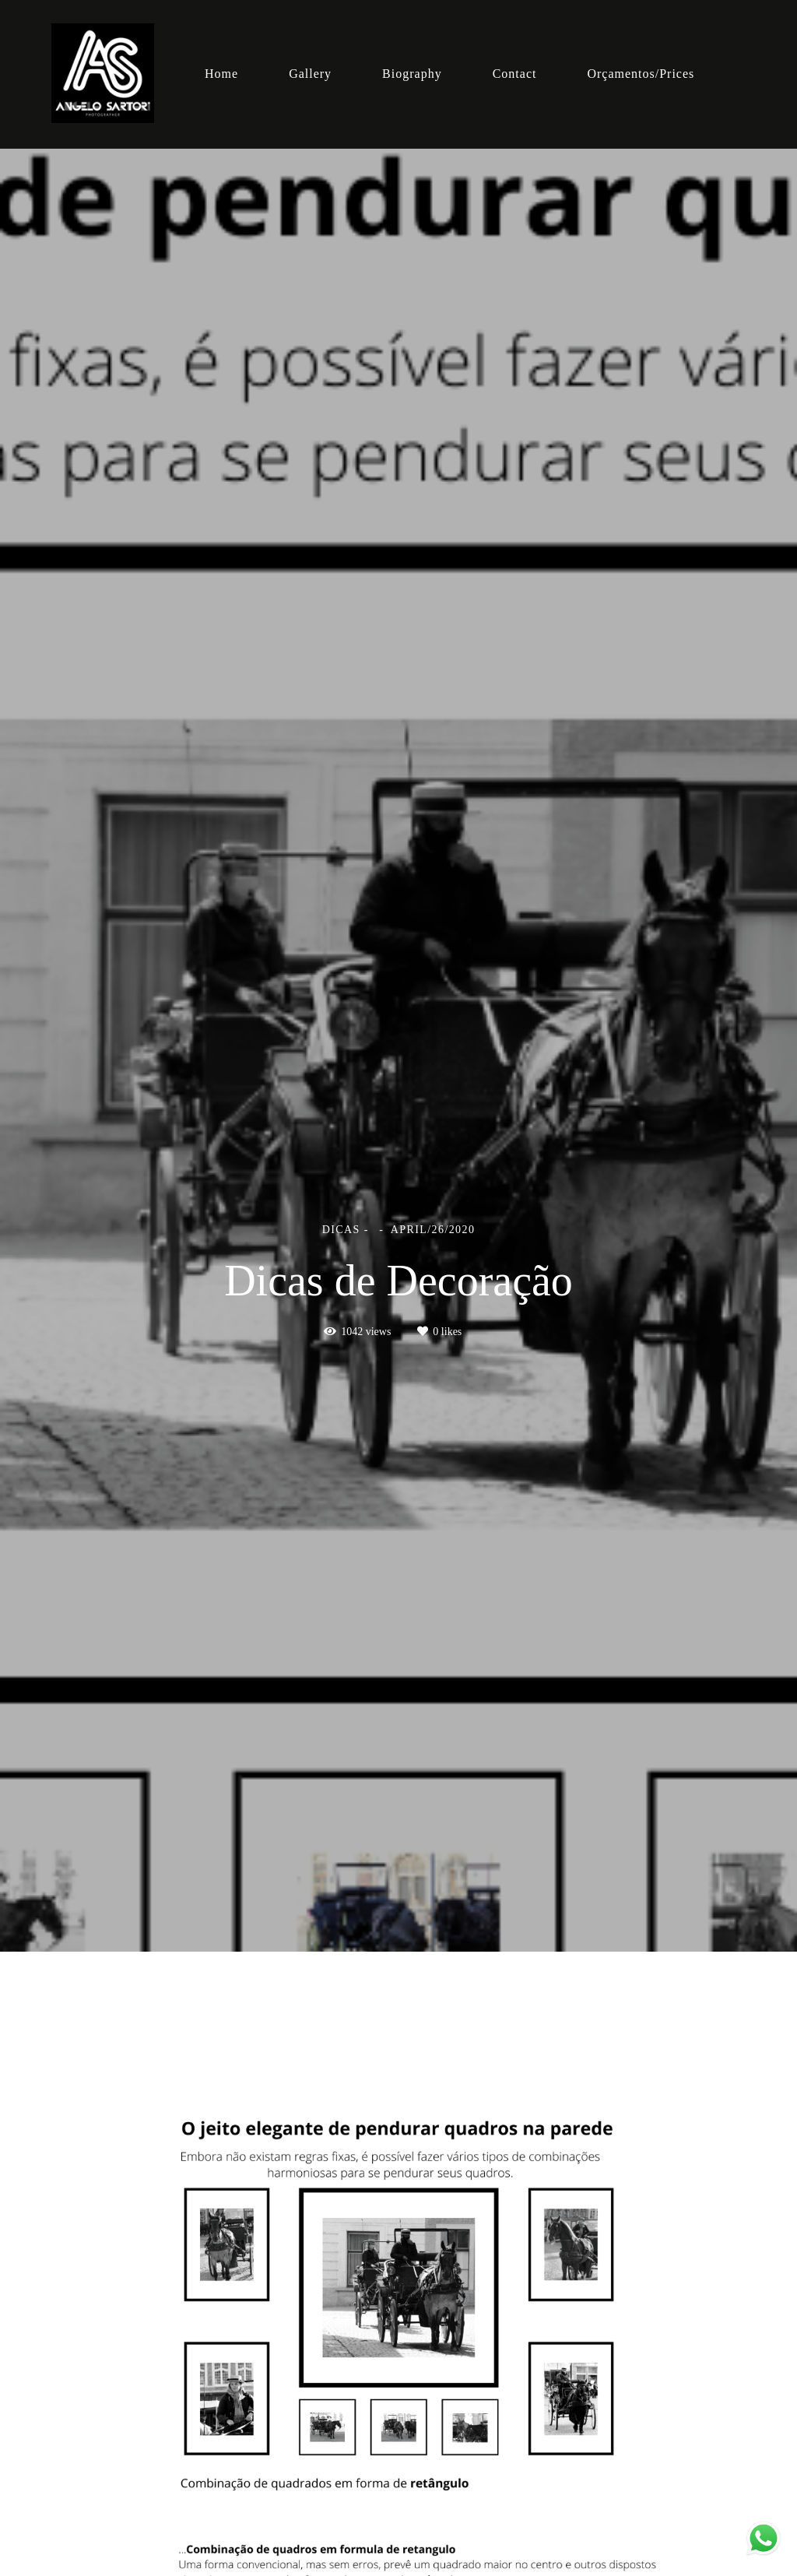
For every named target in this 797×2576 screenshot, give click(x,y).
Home (221, 73)
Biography (412, 73)
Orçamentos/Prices (640, 73)
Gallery (310, 73)
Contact (515, 73)
